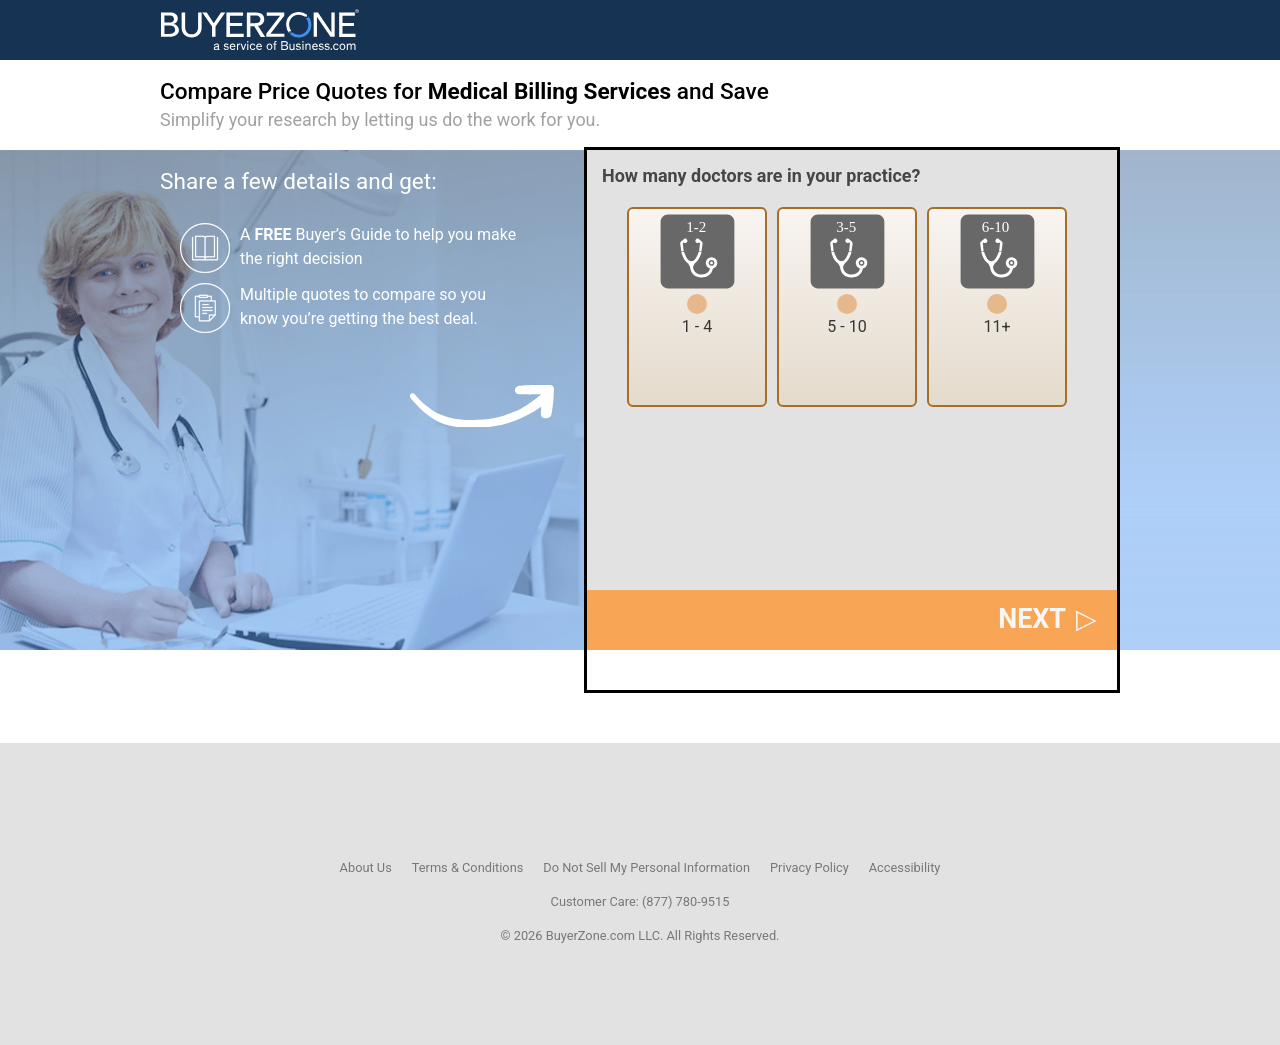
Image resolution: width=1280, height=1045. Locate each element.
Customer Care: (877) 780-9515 (640, 901)
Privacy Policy (809, 867)
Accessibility (905, 867)
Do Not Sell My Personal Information (646, 867)
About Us (366, 867)
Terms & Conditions (468, 867)
